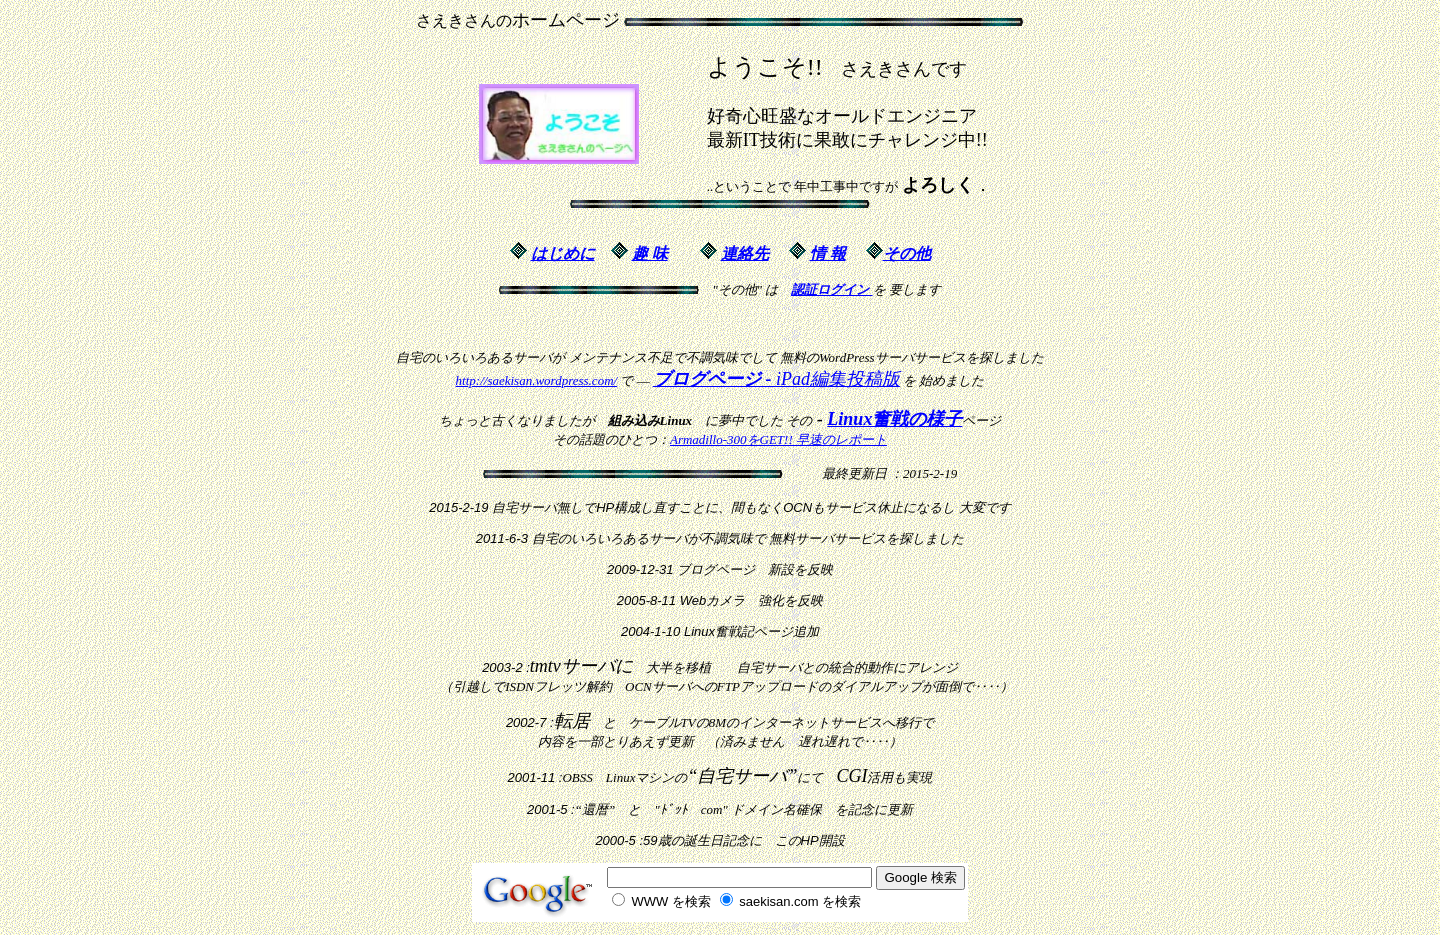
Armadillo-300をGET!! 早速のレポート (778, 439)
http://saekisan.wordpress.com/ (537, 380)
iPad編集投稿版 (776, 379)
